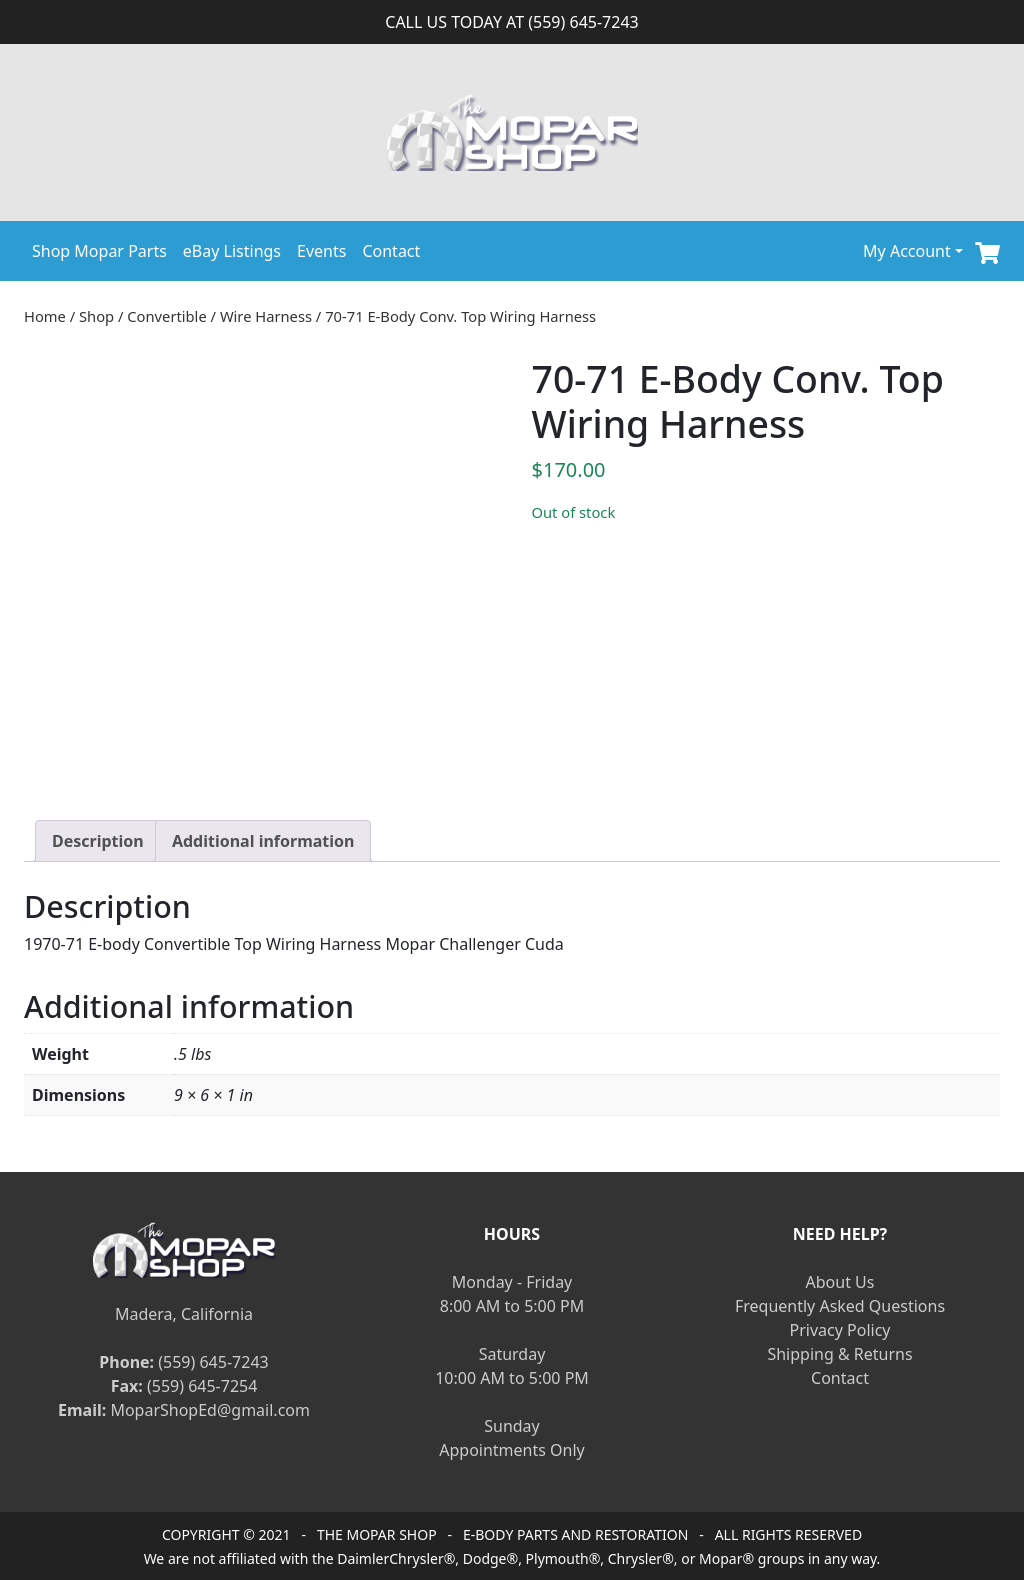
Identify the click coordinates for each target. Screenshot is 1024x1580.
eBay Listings (232, 251)
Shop (96, 316)
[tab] (98, 841)
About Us (840, 1282)
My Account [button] (907, 251)
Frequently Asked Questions (840, 1306)
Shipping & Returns (839, 1354)
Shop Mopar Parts (99, 251)
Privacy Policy (840, 1330)
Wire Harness (266, 316)
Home (45, 316)
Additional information (263, 841)
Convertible (166, 316)
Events (321, 251)
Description (98, 841)
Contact (391, 251)
